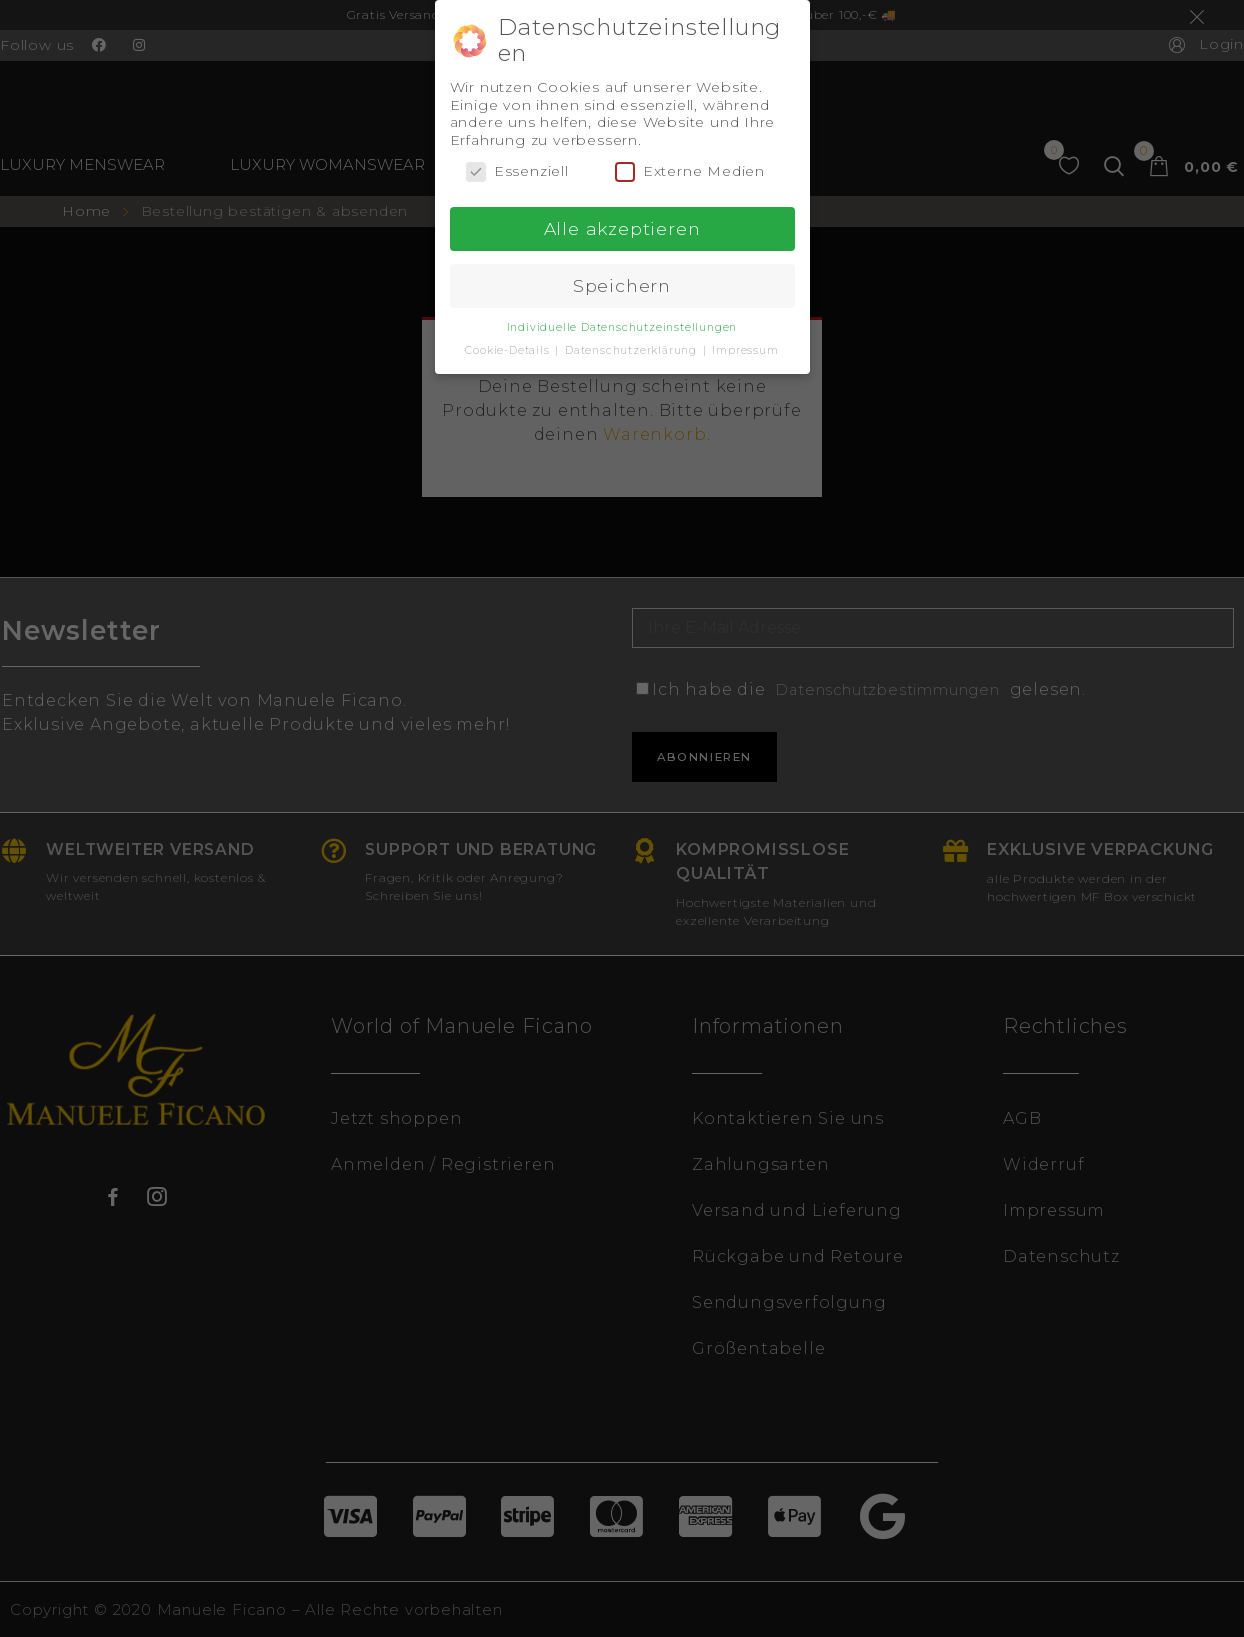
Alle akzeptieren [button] (622, 228)
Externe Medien (690, 171)
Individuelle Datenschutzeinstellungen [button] (622, 327)
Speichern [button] (622, 285)
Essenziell (517, 171)
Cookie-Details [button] (509, 350)
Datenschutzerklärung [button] (633, 350)
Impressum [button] (745, 350)
